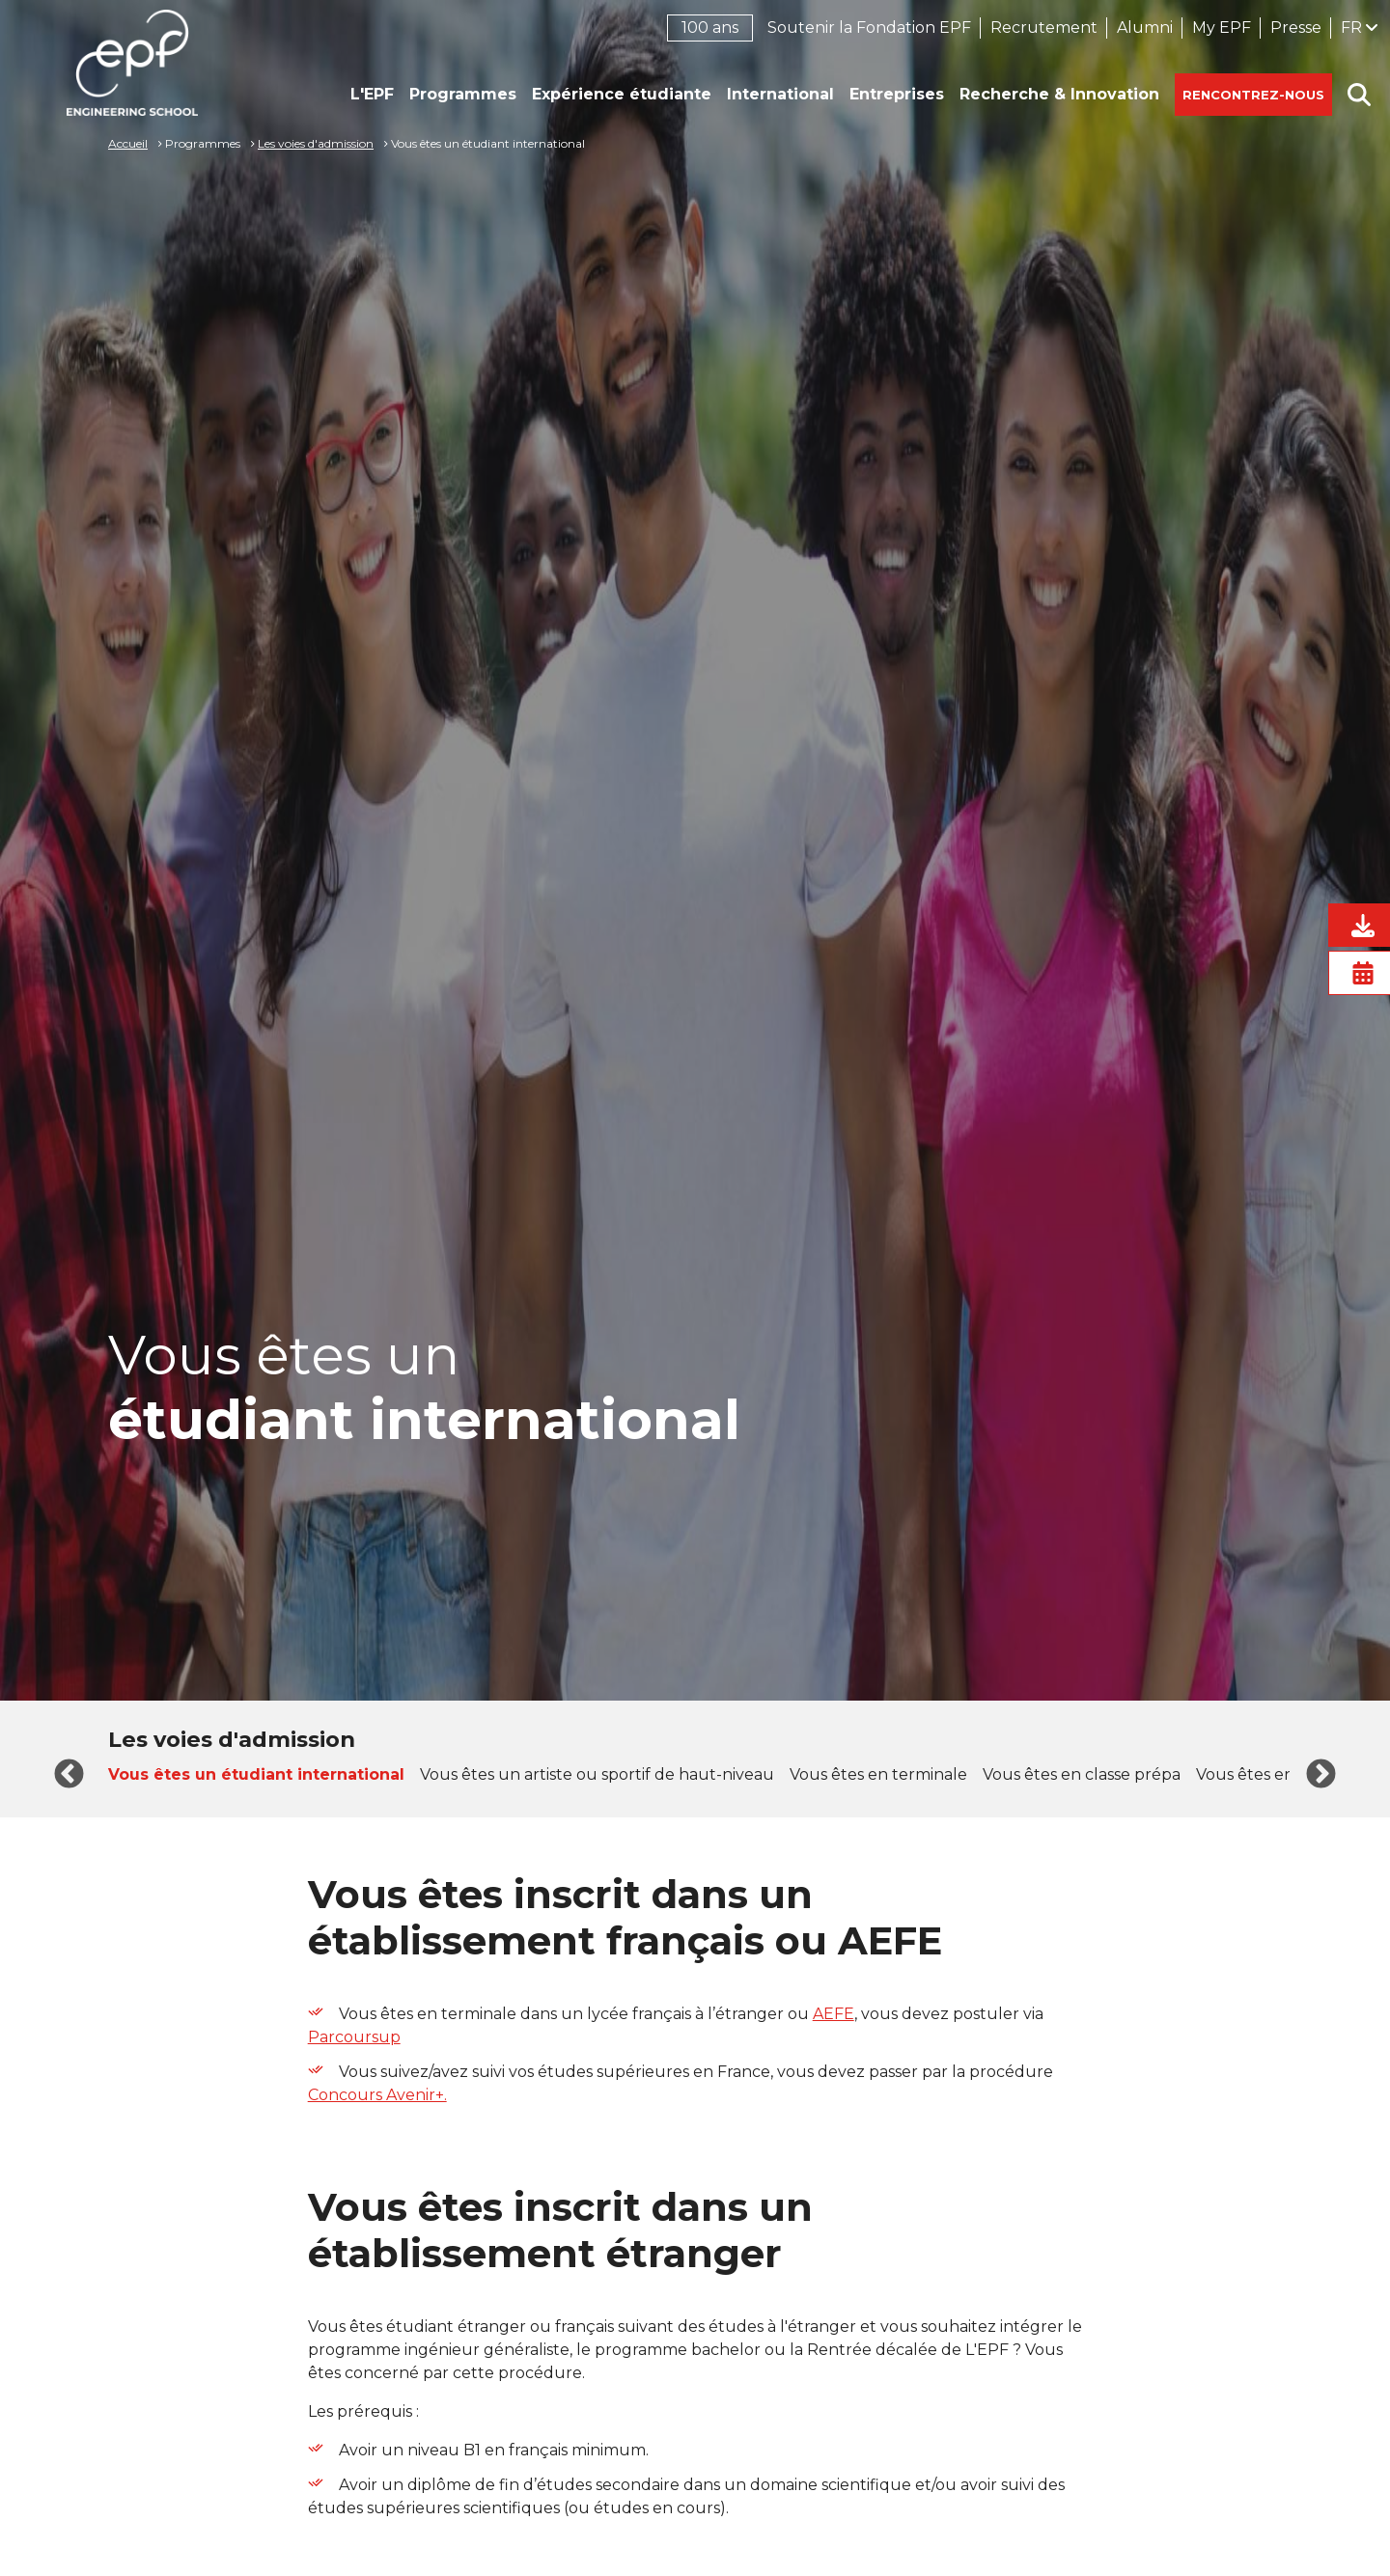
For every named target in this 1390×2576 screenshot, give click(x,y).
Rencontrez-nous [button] (1253, 94)
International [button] (780, 94)
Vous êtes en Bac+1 (1269, 1774)
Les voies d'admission (316, 143)
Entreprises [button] (896, 94)
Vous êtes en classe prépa (1082, 1774)
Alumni (1145, 27)
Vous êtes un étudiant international (256, 1774)
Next (1321, 1775)
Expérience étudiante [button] (621, 94)
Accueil (128, 143)
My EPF (1221, 27)
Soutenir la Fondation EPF (869, 27)
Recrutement (1044, 27)
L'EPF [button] (372, 94)
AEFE (833, 2014)
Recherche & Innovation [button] (1059, 94)
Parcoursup (354, 2037)
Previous (69, 1775)
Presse (1295, 27)
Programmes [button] (462, 94)
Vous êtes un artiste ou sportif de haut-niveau (597, 1774)
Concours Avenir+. (377, 2095)
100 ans (709, 27)
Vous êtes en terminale (878, 1774)
